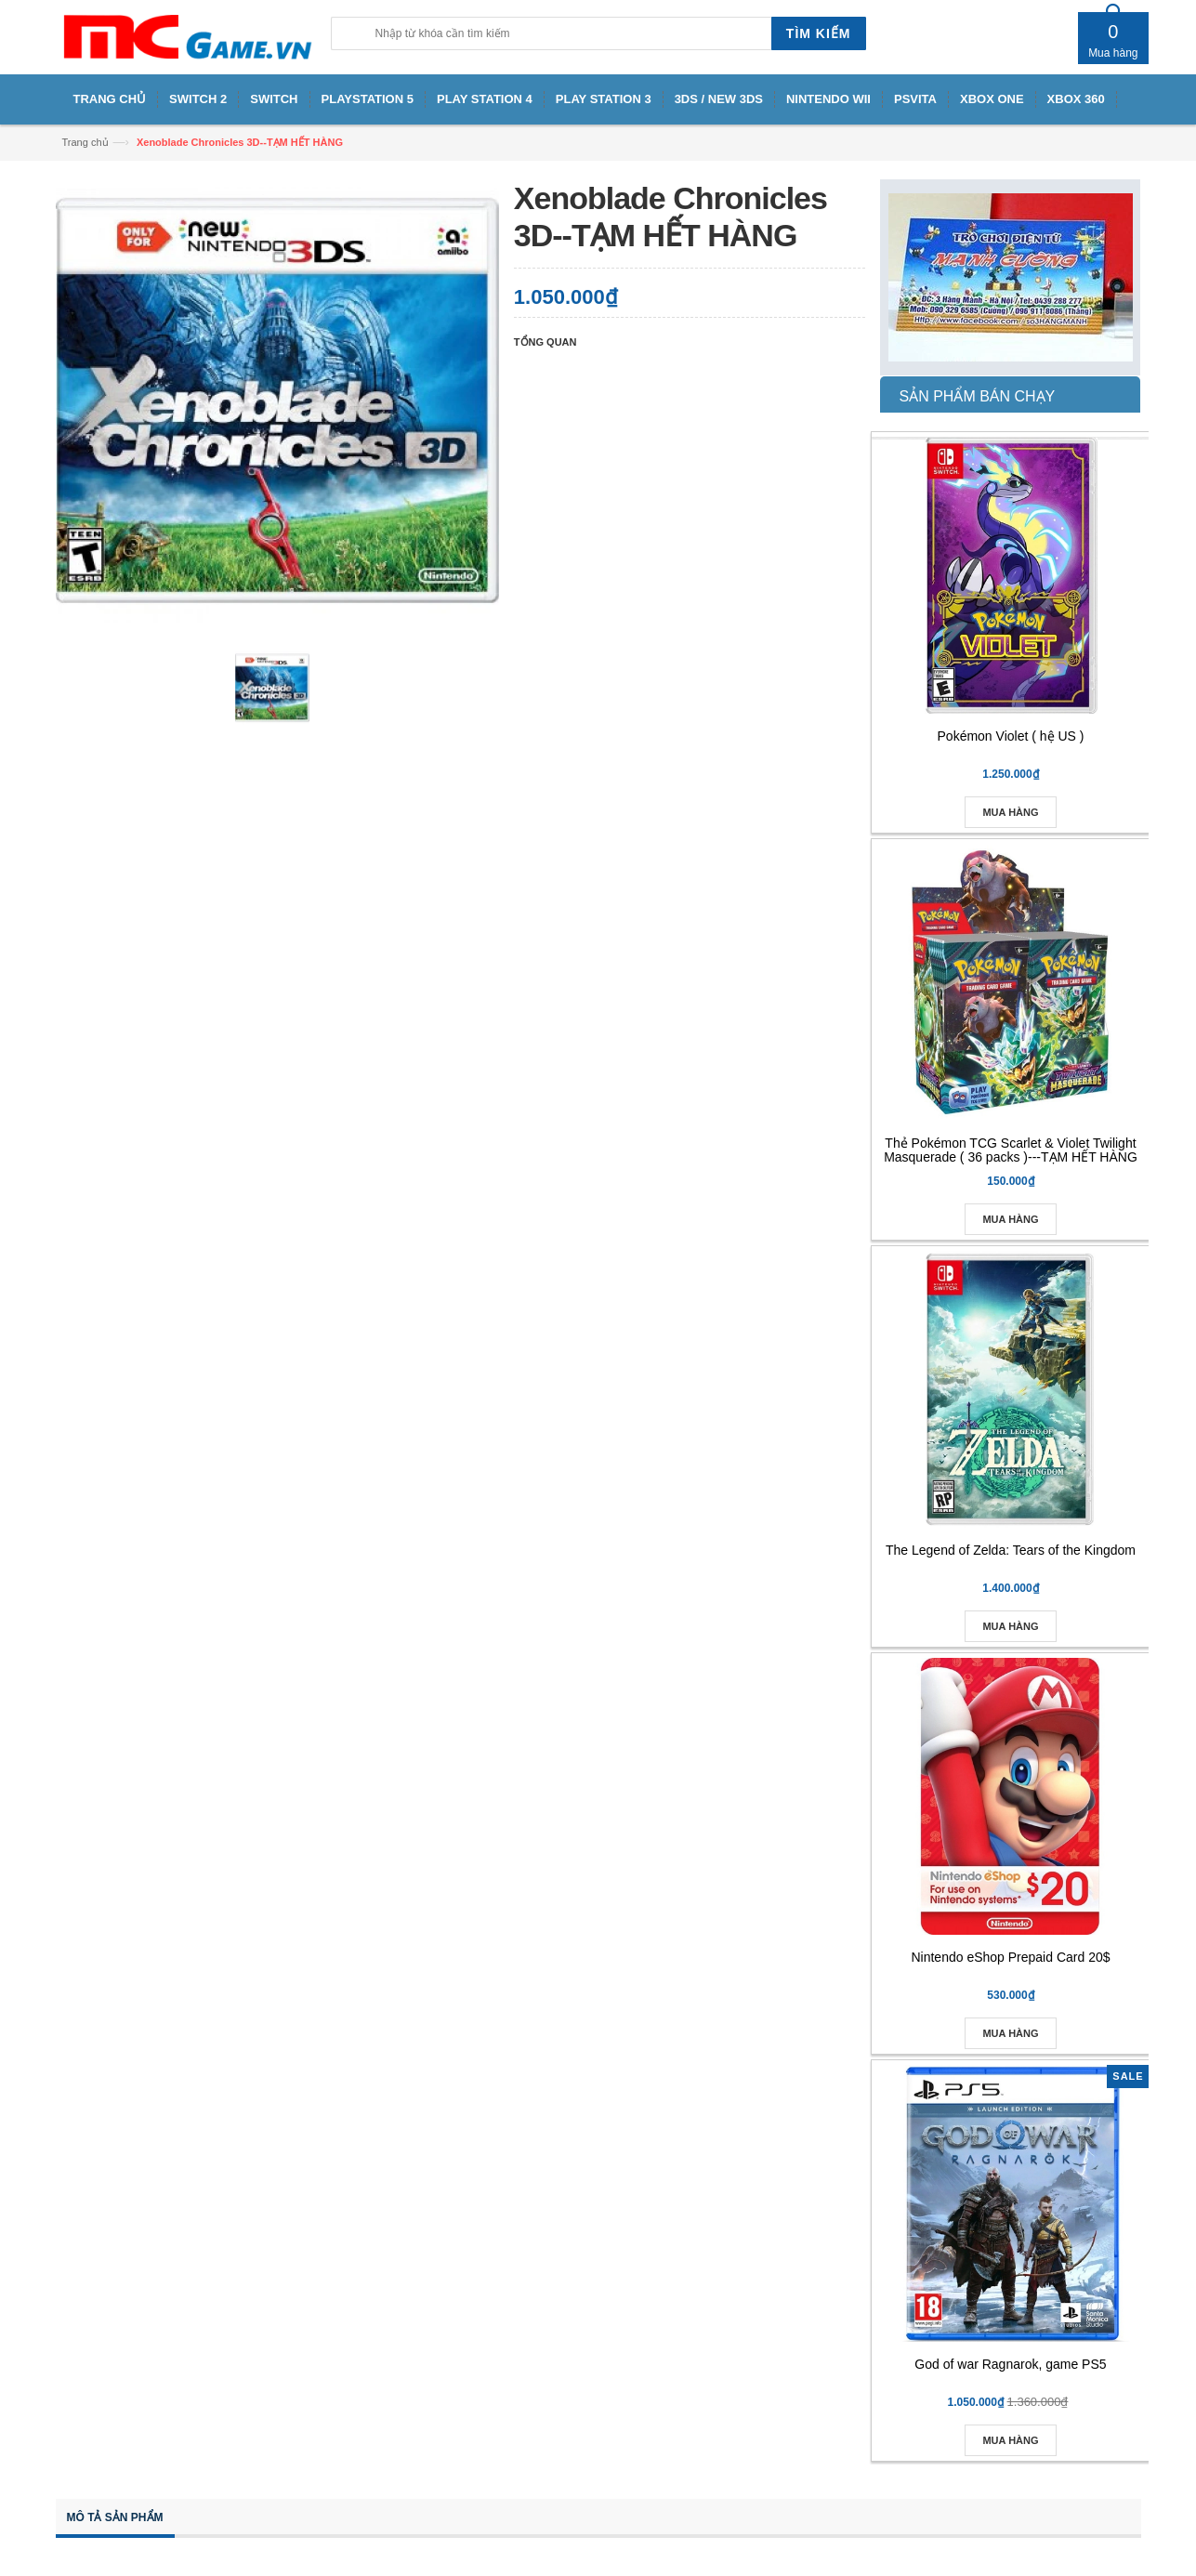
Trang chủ (85, 142)
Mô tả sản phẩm (115, 2517)
